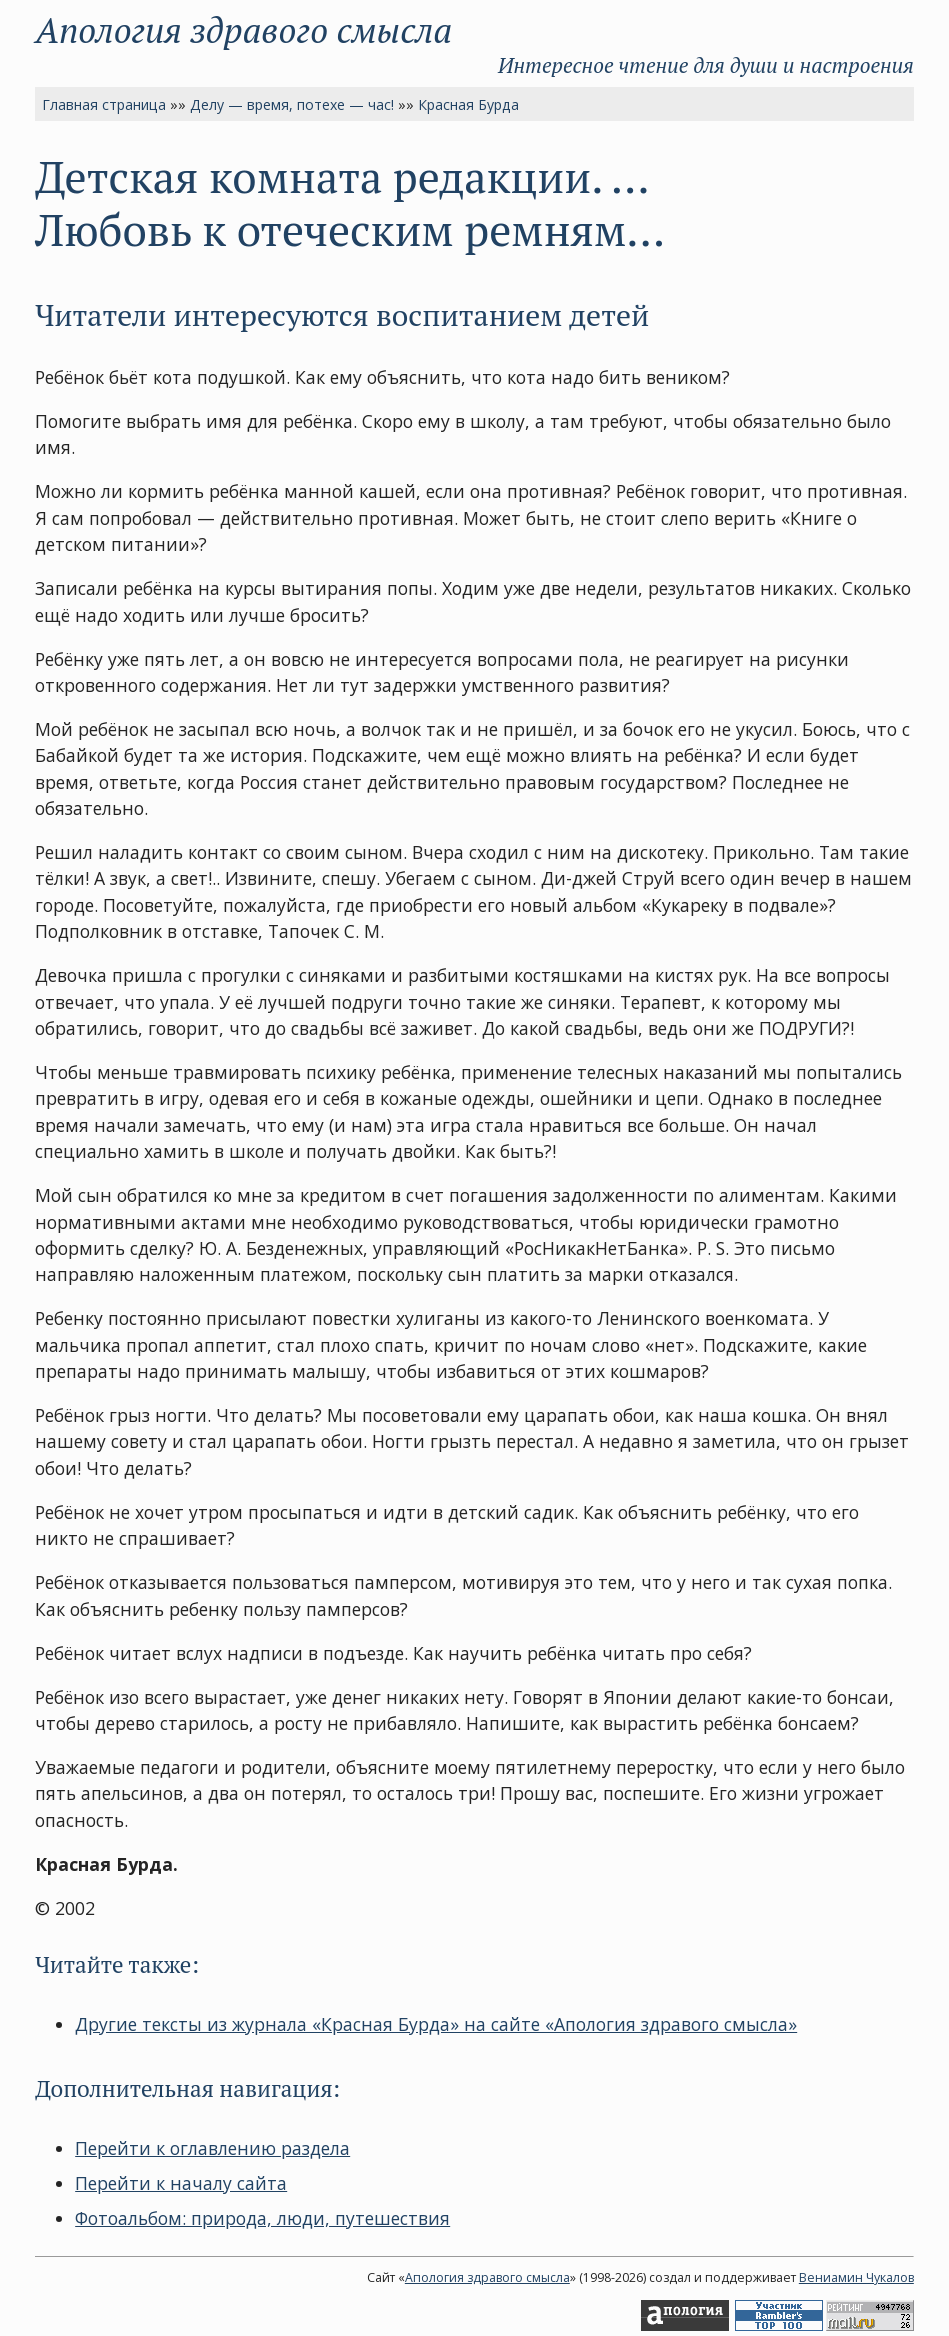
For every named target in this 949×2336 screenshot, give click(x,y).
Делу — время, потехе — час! (292, 104)
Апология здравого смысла (243, 29)
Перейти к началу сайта (181, 2183)
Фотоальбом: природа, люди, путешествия (262, 2218)
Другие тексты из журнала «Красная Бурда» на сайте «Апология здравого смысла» (436, 2024)
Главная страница (104, 104)
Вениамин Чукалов (856, 2277)
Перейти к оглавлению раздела (212, 2148)
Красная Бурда (468, 104)
